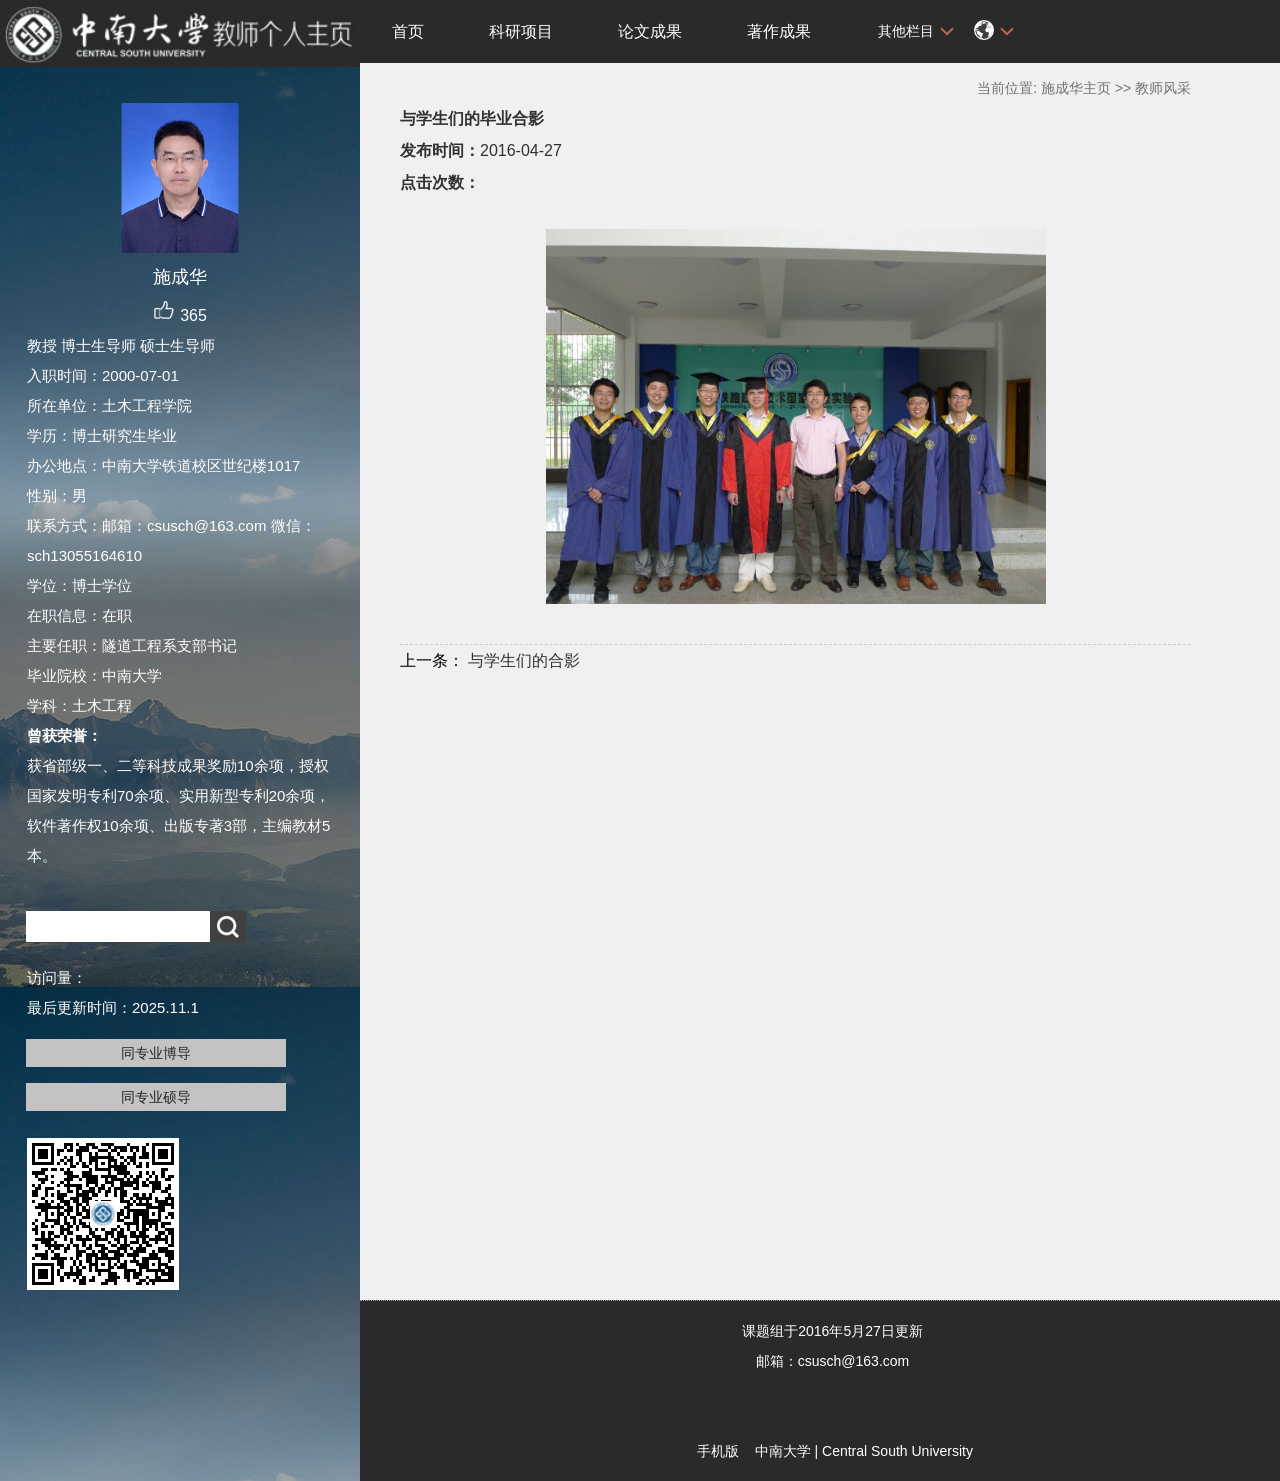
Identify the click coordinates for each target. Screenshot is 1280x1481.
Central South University (897, 1451)
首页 (408, 31)
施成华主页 (1076, 88)
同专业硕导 (156, 1097)
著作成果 (779, 31)
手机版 (718, 1451)
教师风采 (1163, 88)
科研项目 (521, 31)
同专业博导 (156, 1053)
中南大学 (783, 1451)
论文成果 (650, 31)
